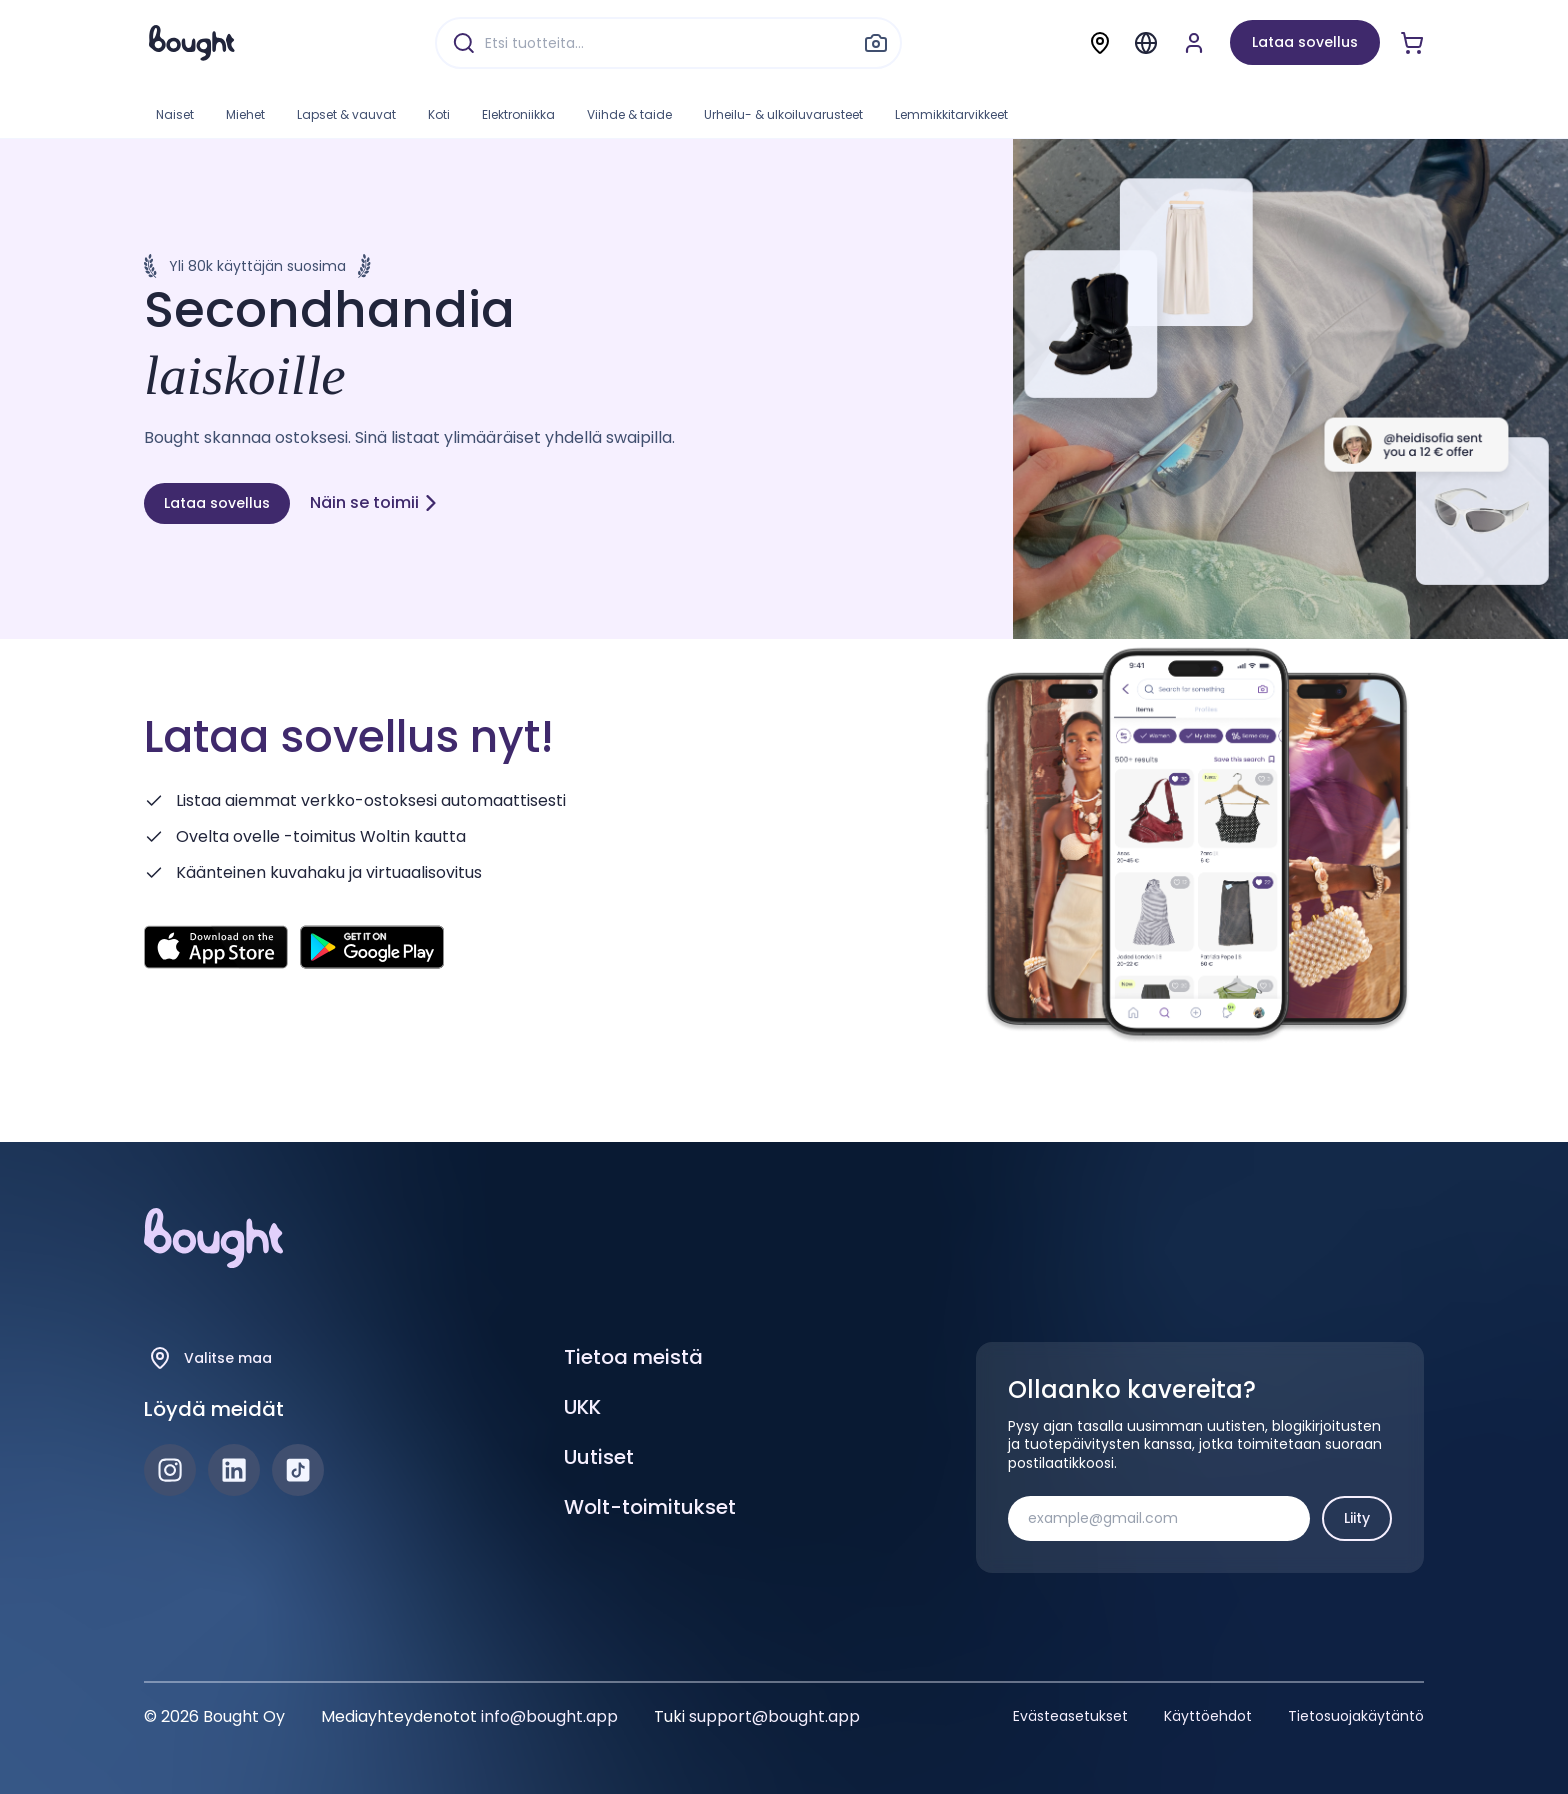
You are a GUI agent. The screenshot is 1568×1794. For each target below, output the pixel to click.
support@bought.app (774, 1716)
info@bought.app (549, 1716)
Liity (1357, 1518)
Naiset (175, 114)
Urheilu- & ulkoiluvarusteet (783, 114)
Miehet (245, 114)
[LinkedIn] (234, 1470)
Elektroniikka (518, 114)
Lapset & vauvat (346, 114)
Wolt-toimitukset (650, 1507)
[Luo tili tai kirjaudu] (1194, 43)
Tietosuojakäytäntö (1356, 1716)
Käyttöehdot (1208, 1716)
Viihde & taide (629, 114)
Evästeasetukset (1070, 1716)
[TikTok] (298, 1470)
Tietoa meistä (633, 1357)
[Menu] (1146, 43)
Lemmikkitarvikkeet (951, 114)
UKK (582, 1407)
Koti (439, 114)
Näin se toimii (374, 502)
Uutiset (599, 1457)
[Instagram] (170, 1470)
